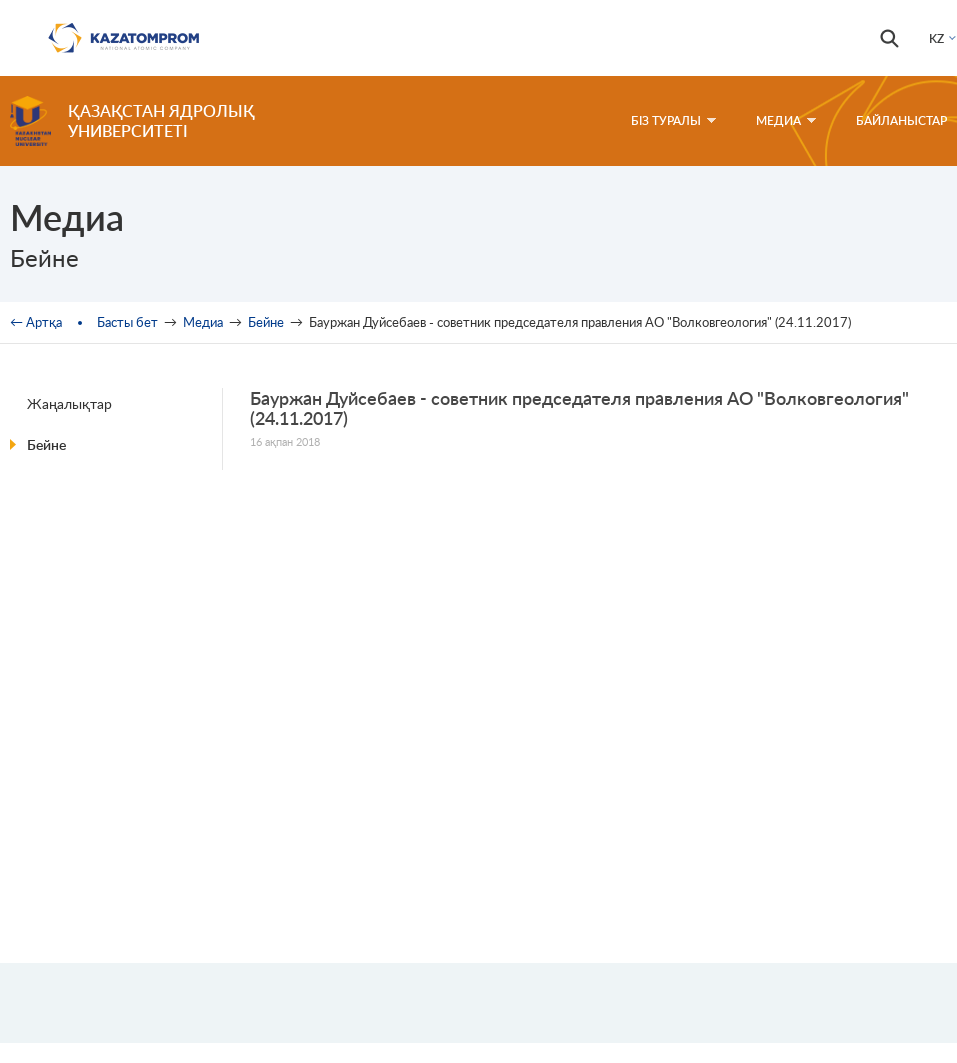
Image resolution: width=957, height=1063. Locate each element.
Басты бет (127, 322)
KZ (936, 38)
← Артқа (36, 322)
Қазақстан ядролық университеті (161, 120)
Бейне (266, 322)
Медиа (786, 120)
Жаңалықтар (69, 403)
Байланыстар (901, 120)
